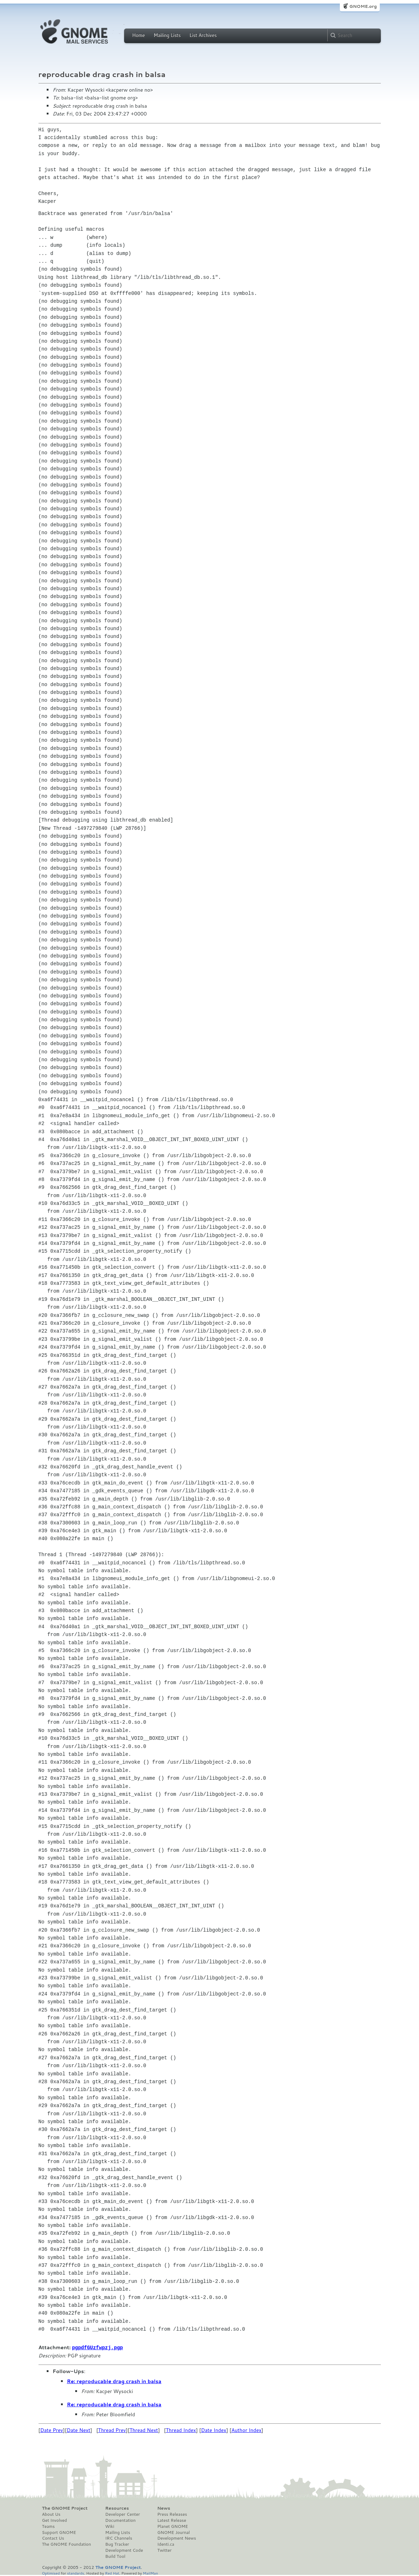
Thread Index (181, 2429)
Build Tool (115, 2556)
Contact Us (53, 2538)
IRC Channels (118, 2538)
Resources (117, 2508)
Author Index (246, 2429)
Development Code (124, 2550)
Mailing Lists (167, 35)
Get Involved (54, 2520)
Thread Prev (112, 2429)
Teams (48, 2526)
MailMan (150, 2572)
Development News (176, 2538)
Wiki (109, 2526)
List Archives (202, 35)
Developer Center (122, 2514)
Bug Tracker (117, 2544)
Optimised (51, 2572)
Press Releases (172, 2514)
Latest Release (171, 2520)
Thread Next (143, 2429)
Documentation (120, 2520)
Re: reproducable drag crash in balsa (114, 2381)
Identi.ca (165, 2544)
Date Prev (51, 2429)
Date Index (213, 2429)
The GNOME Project (65, 2508)
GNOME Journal (173, 2532)
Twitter (164, 2550)
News (163, 2508)
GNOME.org (363, 6)
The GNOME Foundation (66, 2544)
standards (75, 2572)
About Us (51, 2514)
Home (138, 35)
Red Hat (112, 2572)
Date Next (78, 2429)
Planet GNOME (172, 2526)
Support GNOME (59, 2532)
